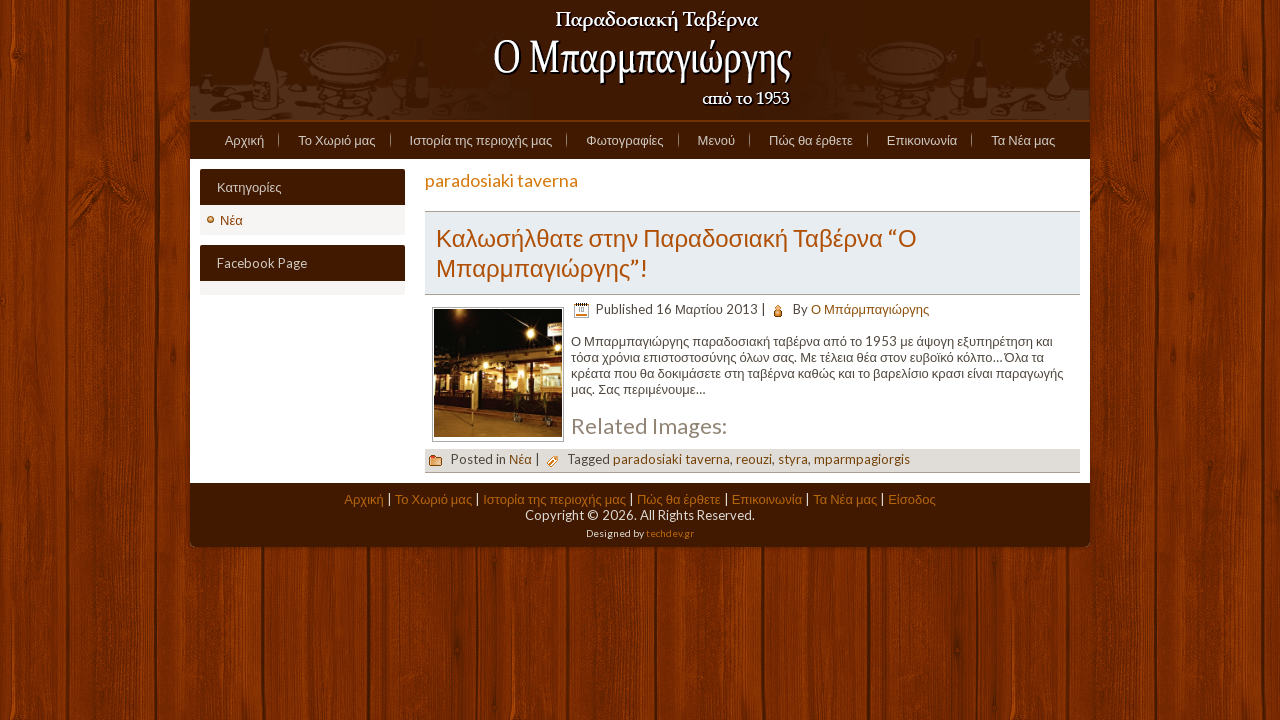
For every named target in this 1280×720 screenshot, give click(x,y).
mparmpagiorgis (862, 459)
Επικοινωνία (922, 140)
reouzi (754, 459)
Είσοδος (912, 499)
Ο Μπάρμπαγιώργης (870, 309)
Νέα (231, 220)
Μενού (716, 140)
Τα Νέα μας (1023, 140)
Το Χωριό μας (336, 140)
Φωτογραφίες (624, 140)
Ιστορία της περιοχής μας (481, 140)
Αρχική (245, 140)
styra (793, 459)
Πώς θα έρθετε (811, 140)
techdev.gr (670, 533)
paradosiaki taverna (671, 459)
